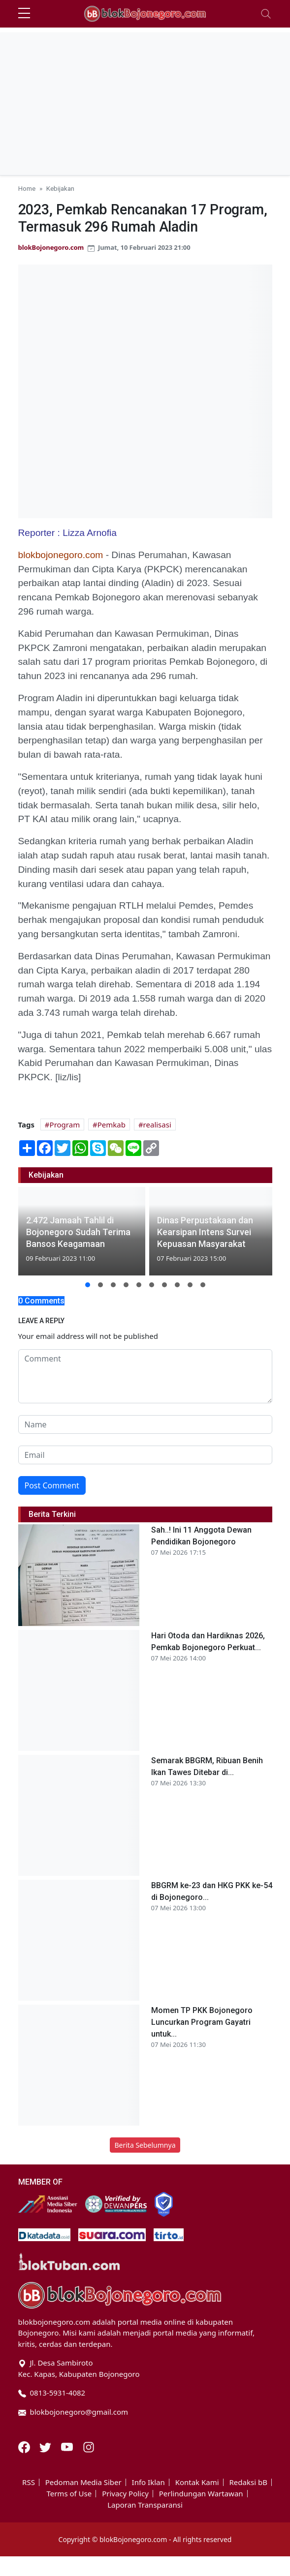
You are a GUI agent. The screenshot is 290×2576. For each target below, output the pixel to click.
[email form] (145, 1455)
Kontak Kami (197, 2482)
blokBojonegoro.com (51, 247)
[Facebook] (25, 2446)
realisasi (157, 1124)
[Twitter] (46, 2446)
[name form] (145, 1424)
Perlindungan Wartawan (201, 2493)
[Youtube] (68, 2446)
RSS (28, 2482)
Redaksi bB (248, 2482)
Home (26, 188)
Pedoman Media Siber (83, 2482)
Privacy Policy (125, 2493)
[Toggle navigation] (266, 14)
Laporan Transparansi (145, 2505)
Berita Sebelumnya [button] (144, 2145)
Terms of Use (69, 2493)
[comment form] (145, 1376)
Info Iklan (148, 2482)
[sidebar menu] (24, 14)
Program (65, 1124)
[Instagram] (89, 2446)
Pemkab (111, 1124)
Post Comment (52, 1485)
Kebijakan (60, 188)
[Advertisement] (145, 101)
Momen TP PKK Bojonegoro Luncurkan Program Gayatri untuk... (202, 2022)
